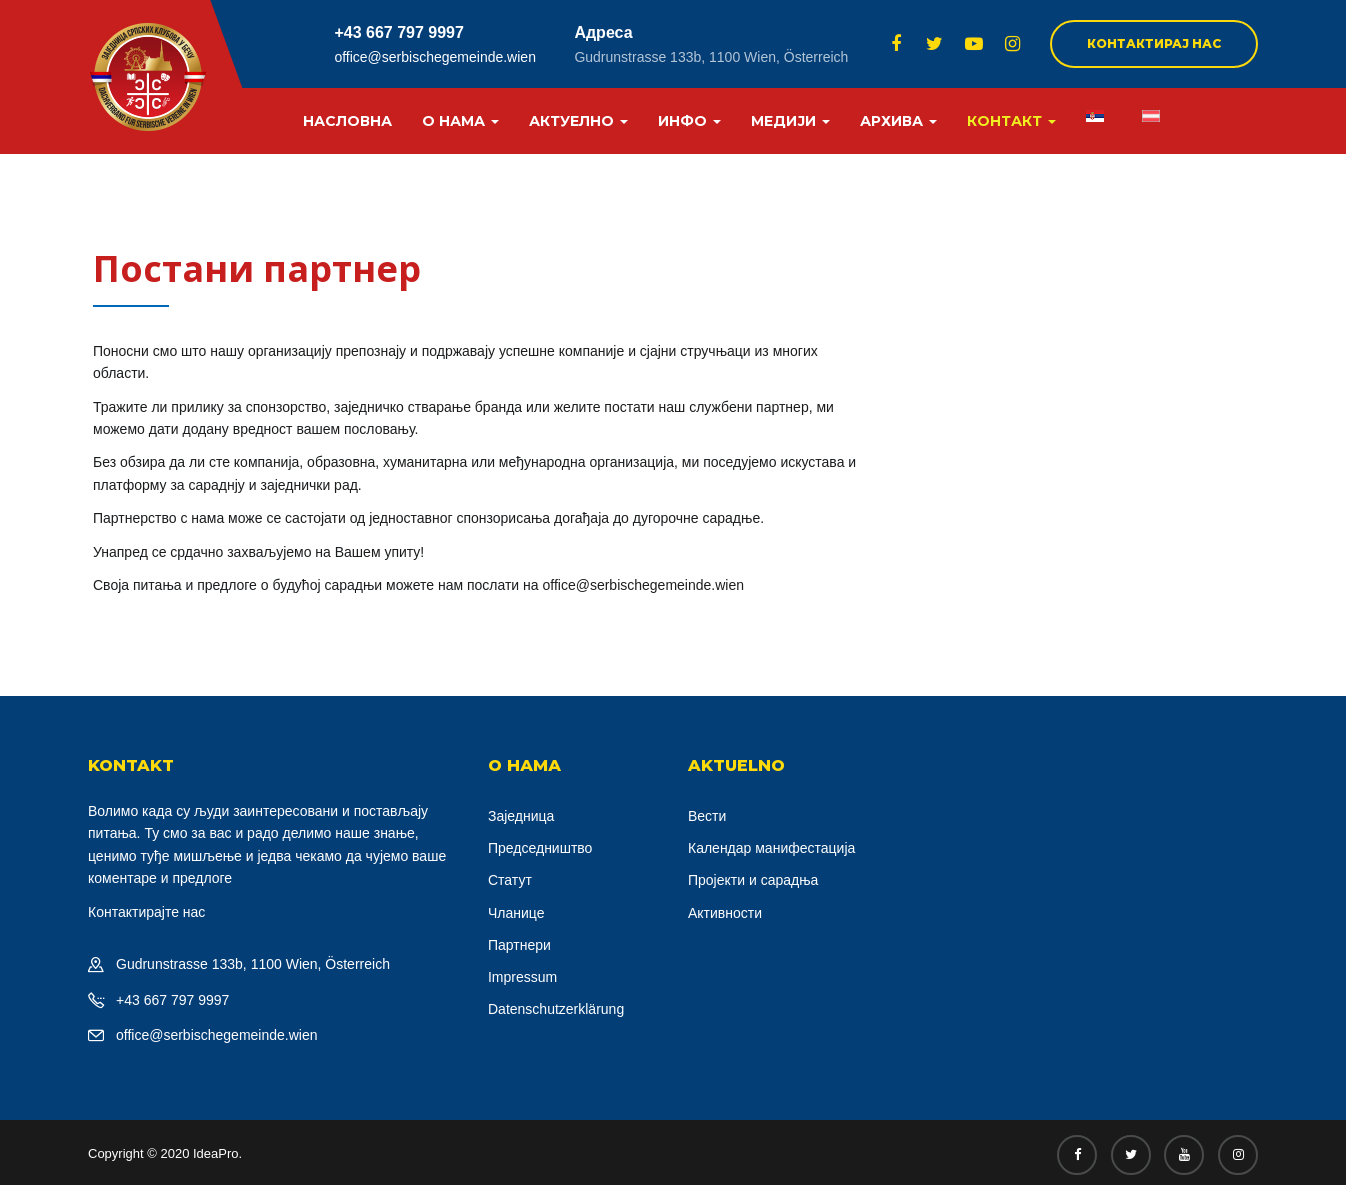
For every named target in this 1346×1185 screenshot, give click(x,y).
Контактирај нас (1154, 43)
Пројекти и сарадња (753, 880)
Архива (898, 121)
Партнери (519, 945)
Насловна (347, 121)
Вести (707, 816)
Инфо (689, 121)
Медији (790, 121)
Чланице (516, 913)
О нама (460, 121)
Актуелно (578, 121)
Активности (725, 913)
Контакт (1011, 121)
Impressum (522, 977)
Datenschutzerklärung (556, 1009)
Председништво (540, 848)
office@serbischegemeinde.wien (435, 57)
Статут (510, 880)
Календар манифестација (771, 848)
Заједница (521, 816)
